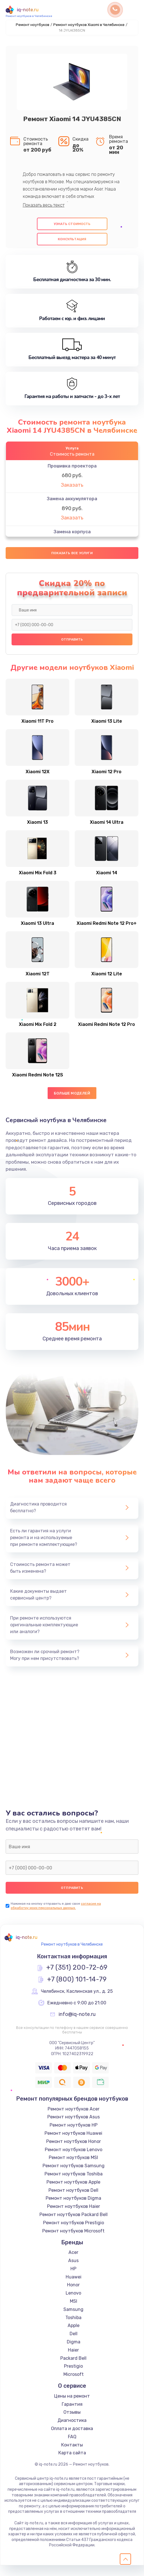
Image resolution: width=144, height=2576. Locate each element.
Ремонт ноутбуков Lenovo (73, 2160)
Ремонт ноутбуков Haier (73, 2217)
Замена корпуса (72, 531)
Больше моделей (72, 1104)
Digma (73, 2352)
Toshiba (73, 2328)
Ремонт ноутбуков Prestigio (73, 2233)
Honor (73, 2295)
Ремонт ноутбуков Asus (73, 2127)
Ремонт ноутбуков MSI (73, 2168)
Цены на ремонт (72, 2406)
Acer (73, 2263)
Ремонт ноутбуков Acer (73, 2119)
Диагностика (72, 2431)
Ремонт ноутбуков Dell (73, 2200)
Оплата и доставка (72, 2439)
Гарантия (72, 2414)
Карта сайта (72, 2463)
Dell (73, 2344)
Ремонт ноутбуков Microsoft (73, 2241)
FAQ (72, 2447)
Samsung (73, 2320)
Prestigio (73, 2377)
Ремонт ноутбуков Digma (73, 2209)
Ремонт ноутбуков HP (74, 2135)
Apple (73, 2336)
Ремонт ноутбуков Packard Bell (73, 2225)
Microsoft (73, 2385)
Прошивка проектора (72, 466)
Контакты (72, 2455)
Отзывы (72, 2423)
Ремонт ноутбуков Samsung (74, 2176)
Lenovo (73, 2303)
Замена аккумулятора (72, 498)
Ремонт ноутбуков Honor (73, 2152)
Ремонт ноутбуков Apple (73, 2192)
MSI (73, 2312)
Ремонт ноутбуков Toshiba (74, 2184)
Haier (73, 2360)
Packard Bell (73, 2368)
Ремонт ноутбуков (32, 25)
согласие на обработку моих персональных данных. (56, 1916)
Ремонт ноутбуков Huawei (73, 2144)
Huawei (73, 2287)
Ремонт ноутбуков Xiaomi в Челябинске (89, 25)
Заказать (72, 485)
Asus (73, 2271)
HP (73, 2279)
